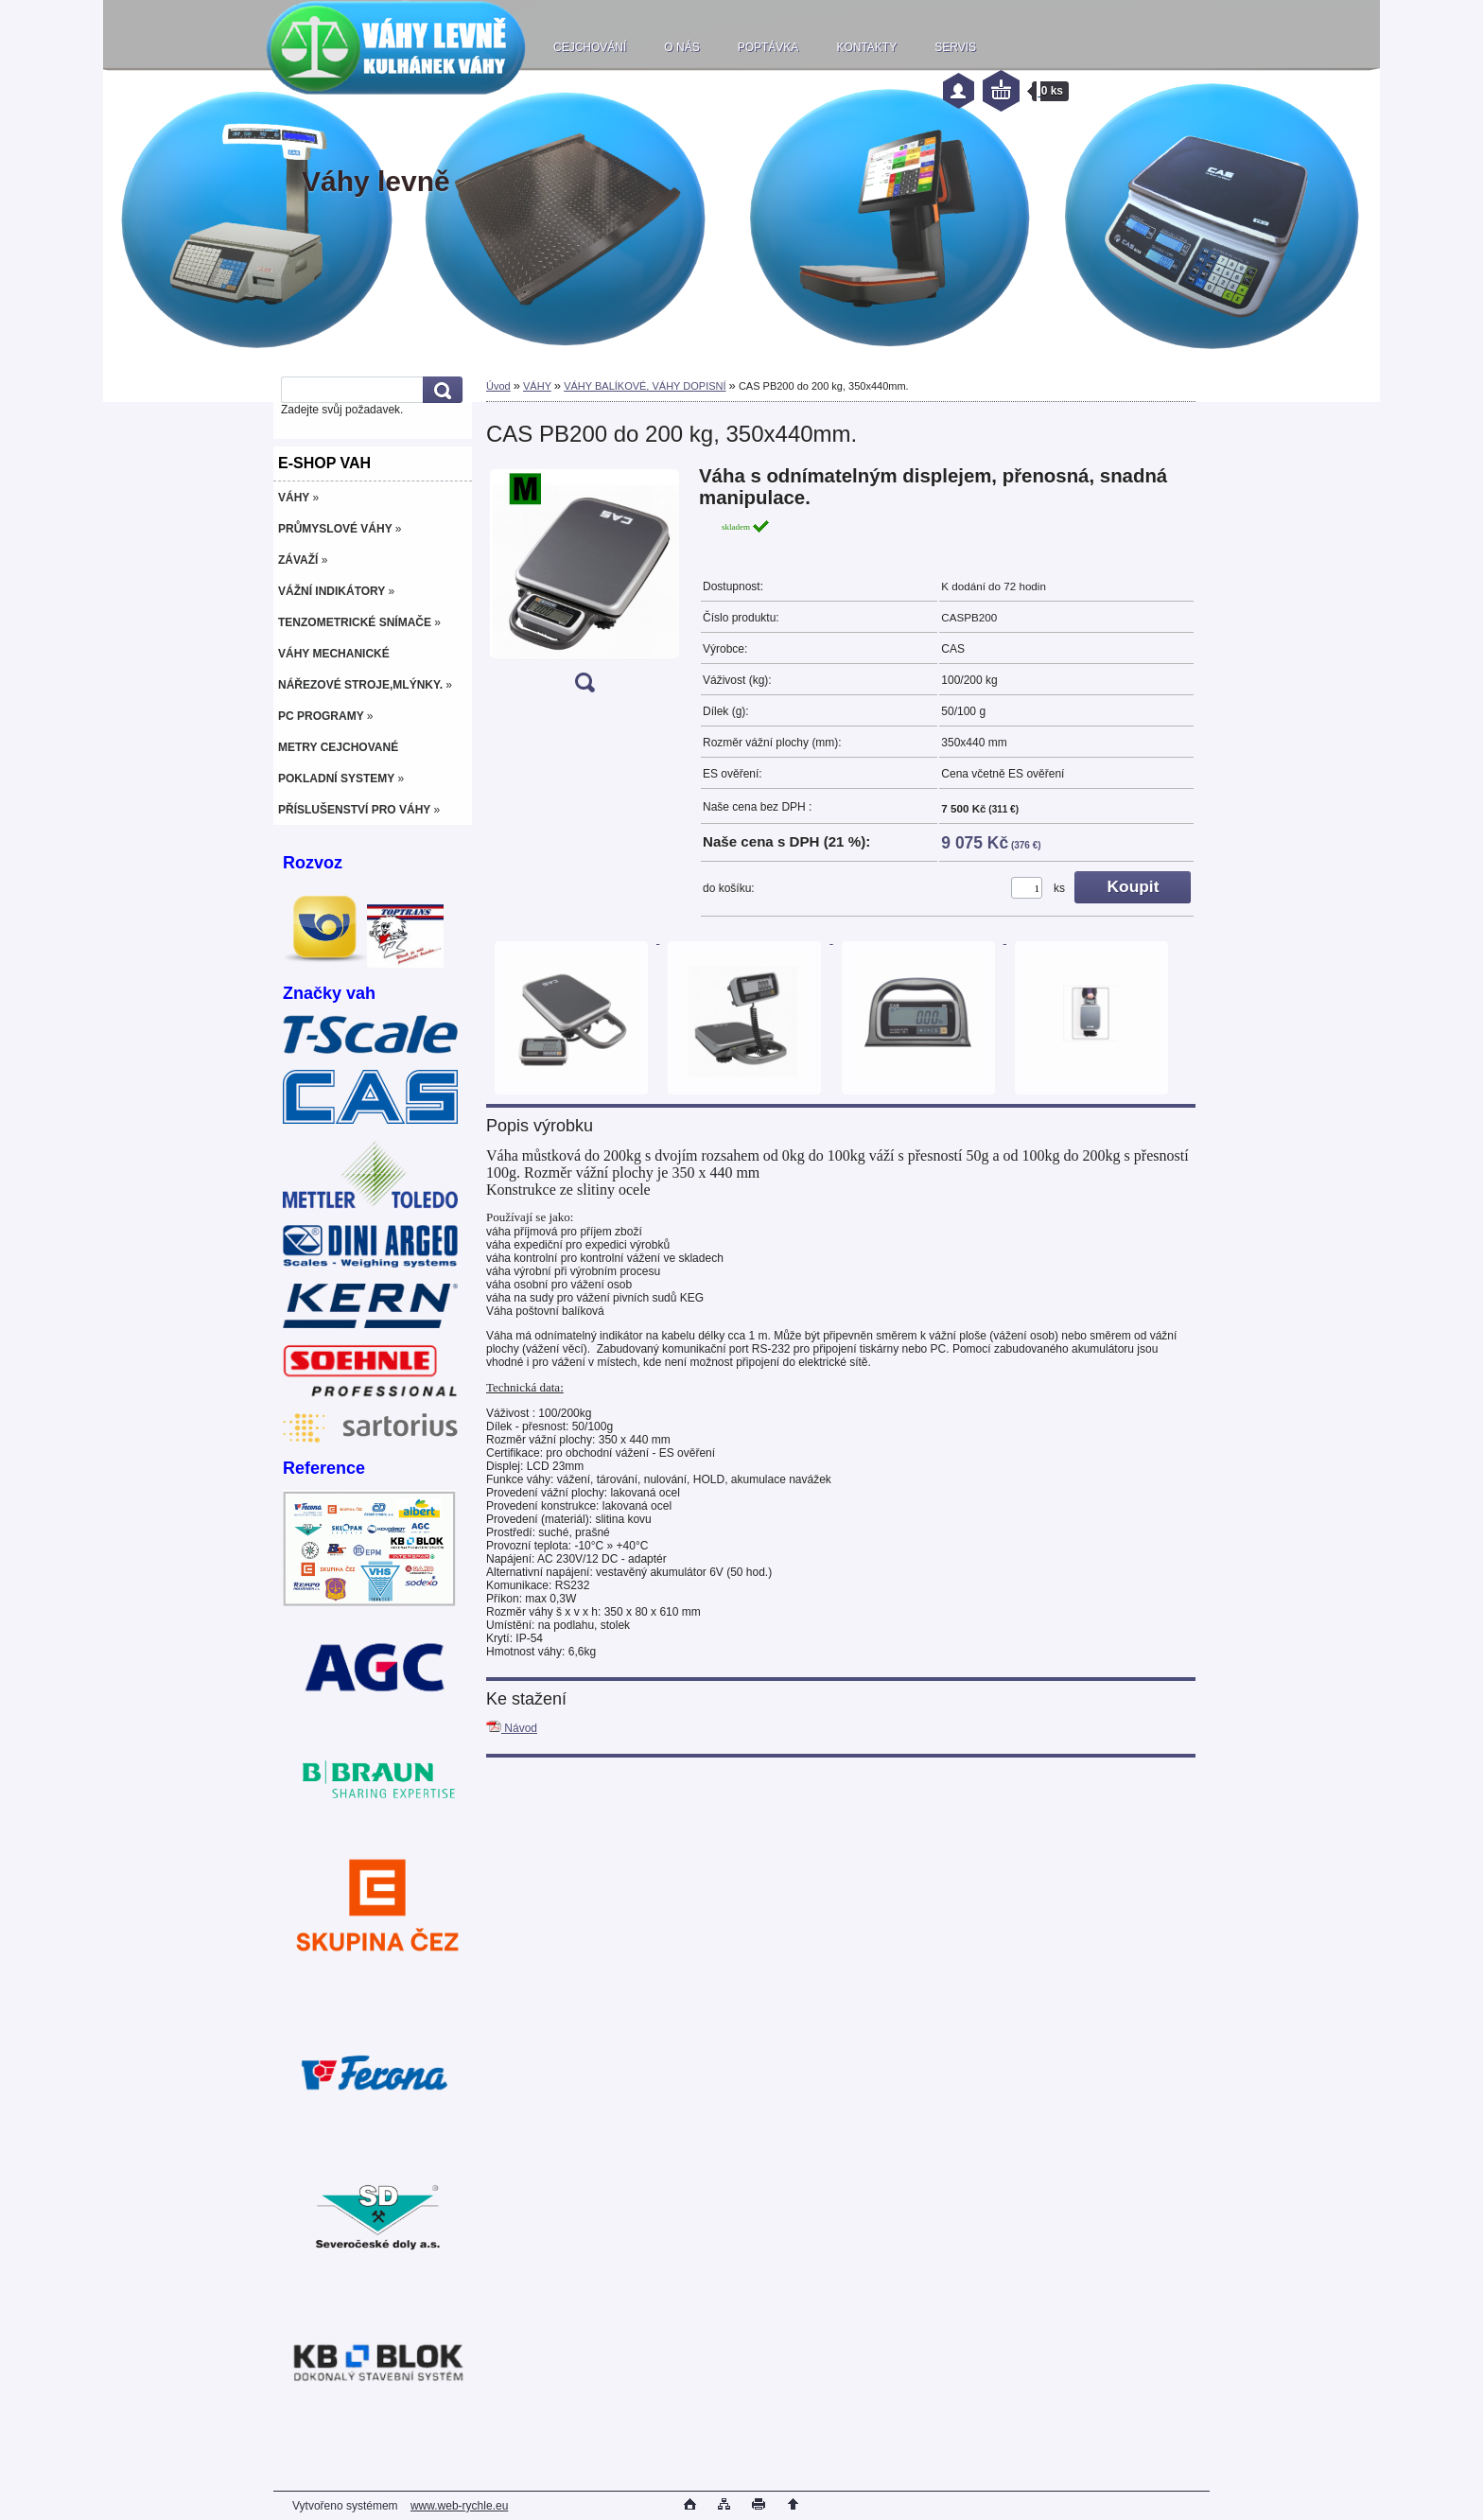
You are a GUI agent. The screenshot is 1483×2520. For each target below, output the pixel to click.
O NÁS (681, 47)
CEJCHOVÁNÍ (589, 47)
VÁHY (537, 386)
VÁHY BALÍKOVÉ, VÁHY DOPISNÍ (644, 386)
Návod (511, 1728)
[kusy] (1026, 888)
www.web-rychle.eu (459, 2505)
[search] (439, 390)
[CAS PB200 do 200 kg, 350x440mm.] (584, 585)
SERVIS (955, 47)
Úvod (498, 386)
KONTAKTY (866, 47)
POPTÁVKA (768, 47)
